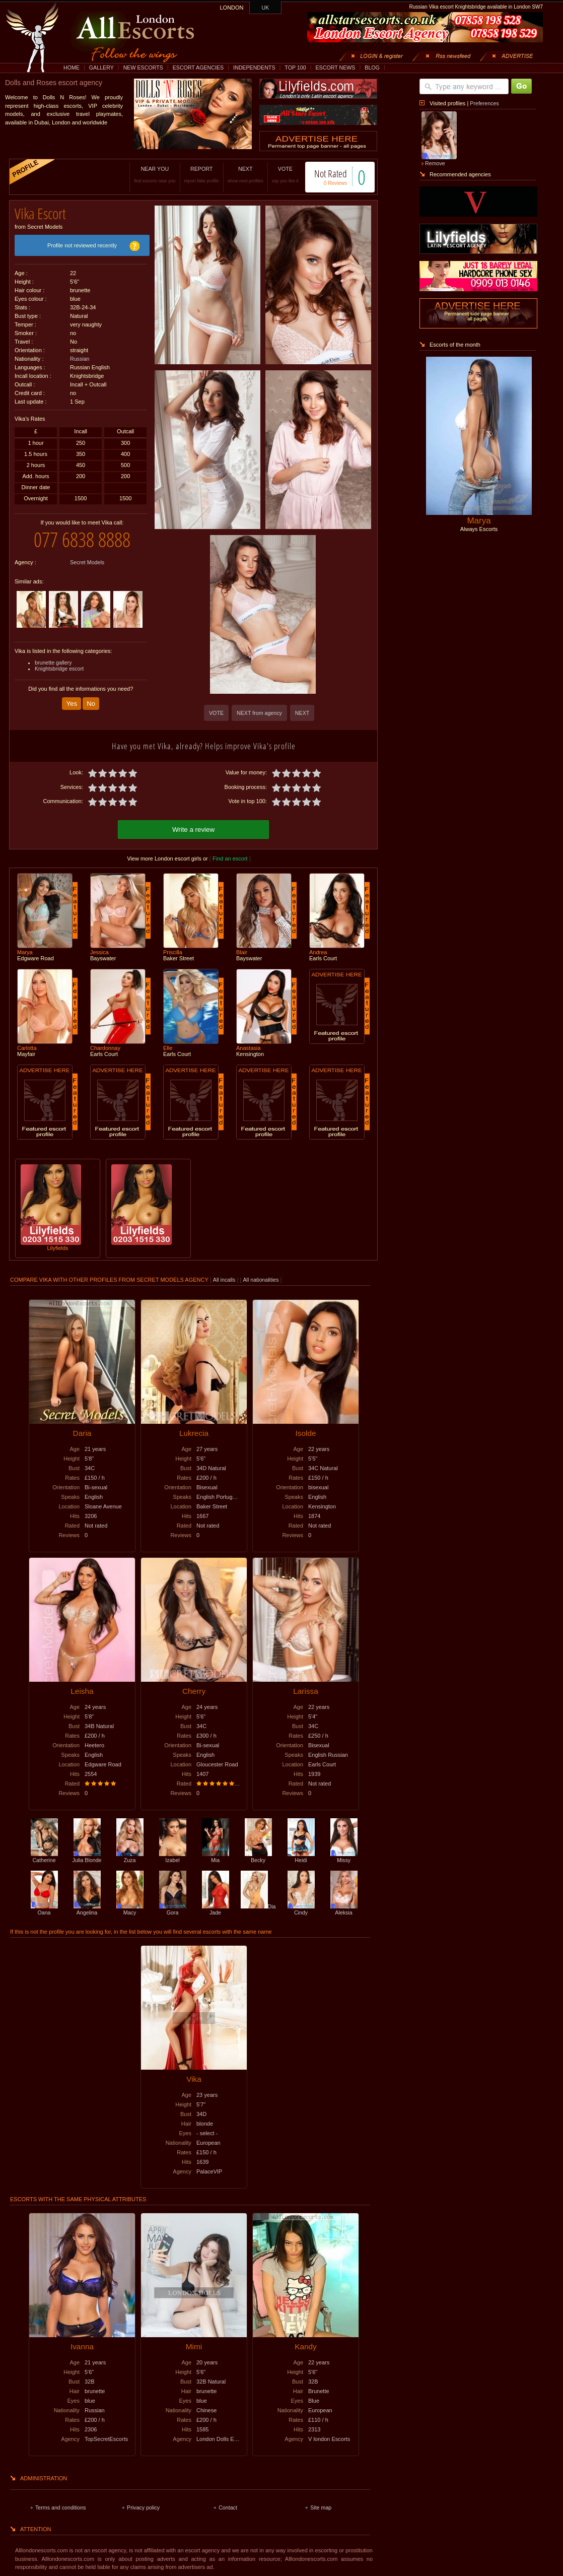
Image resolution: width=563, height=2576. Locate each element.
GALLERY (101, 67)
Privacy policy (143, 2506)
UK (265, 8)
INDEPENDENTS (254, 67)
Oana (44, 1908)
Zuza (130, 1856)
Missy (344, 1856)
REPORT (191, 174)
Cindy (301, 1908)
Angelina (87, 1908)
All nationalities (260, 1278)
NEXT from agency (259, 713)
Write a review (193, 828)
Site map (320, 2506)
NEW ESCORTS (143, 67)
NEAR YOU (144, 174)
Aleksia (344, 1908)
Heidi (301, 1856)
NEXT (235, 174)
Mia (215, 1856)
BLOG (372, 67)
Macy (130, 1908)
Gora (172, 1908)
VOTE (274, 174)
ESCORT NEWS (335, 67)
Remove (435, 163)
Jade (215, 1908)
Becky (258, 1856)
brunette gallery (53, 655)
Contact (228, 2506)
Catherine (44, 1856)
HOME (71, 67)
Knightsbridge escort (59, 661)
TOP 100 (295, 67)
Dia (258, 1905)
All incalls (225, 1278)
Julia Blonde (86, 1856)
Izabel (172, 1856)
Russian (80, 355)
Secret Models (87, 555)
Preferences (484, 103)
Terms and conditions (60, 2506)
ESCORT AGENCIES (198, 67)
